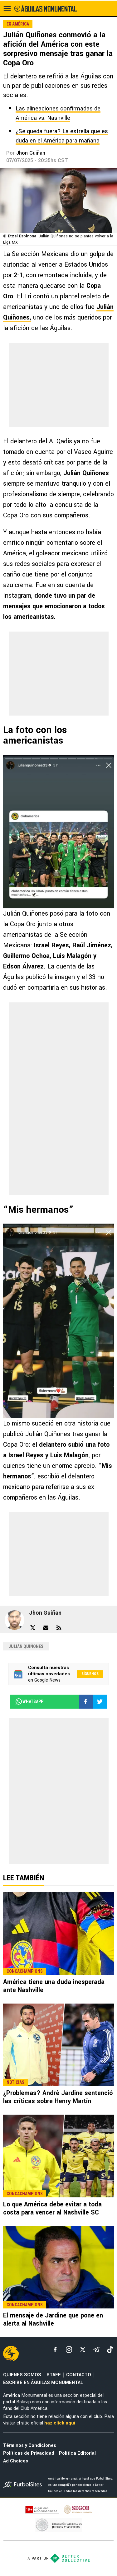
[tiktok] (110, 2349)
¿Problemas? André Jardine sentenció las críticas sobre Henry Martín (58, 2097)
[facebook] (55, 2349)
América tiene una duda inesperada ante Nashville (54, 1986)
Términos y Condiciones (29, 2445)
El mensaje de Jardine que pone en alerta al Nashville (53, 2319)
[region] (58, 385)
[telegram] (96, 2349)
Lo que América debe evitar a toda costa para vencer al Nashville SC (52, 2208)
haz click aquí (59, 2423)
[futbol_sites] (23, 2485)
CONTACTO (78, 2375)
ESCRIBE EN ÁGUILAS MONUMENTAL (43, 2382)
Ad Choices (15, 2461)
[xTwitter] (82, 2349)
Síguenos (90, 1674)
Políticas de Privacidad (28, 2453)
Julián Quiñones (25, 1646)
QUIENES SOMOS (22, 2375)
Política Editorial (77, 2453)
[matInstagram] (69, 2349)
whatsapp (29, 1701)
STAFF (53, 2375)
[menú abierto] (7, 8)
